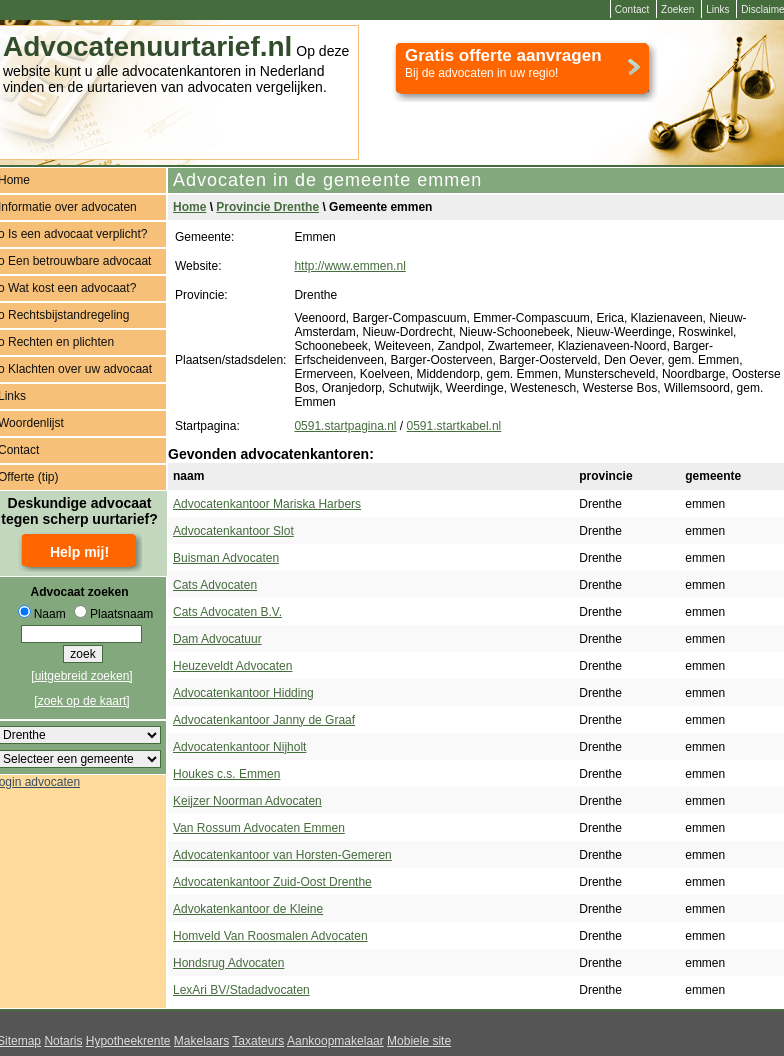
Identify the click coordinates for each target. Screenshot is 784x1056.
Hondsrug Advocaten (228, 963)
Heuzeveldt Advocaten (232, 666)
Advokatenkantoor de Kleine (248, 909)
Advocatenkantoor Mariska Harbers (267, 504)
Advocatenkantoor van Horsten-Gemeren (282, 855)
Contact (632, 9)
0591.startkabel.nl (454, 426)
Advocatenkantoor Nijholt (239, 747)
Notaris (63, 1041)
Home (189, 207)
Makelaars (201, 1041)
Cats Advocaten (215, 585)
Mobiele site (419, 1041)
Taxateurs (258, 1041)
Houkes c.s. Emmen (226, 774)
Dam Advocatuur (217, 639)
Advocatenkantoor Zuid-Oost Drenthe (272, 882)
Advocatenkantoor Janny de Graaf (264, 720)
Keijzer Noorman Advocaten (247, 801)
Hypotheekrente (128, 1041)
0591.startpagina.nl (345, 426)
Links (717, 9)
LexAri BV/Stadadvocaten (241, 990)
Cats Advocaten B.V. (227, 612)
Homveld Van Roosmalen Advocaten (270, 936)
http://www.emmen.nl (349, 266)
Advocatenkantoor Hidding (243, 693)
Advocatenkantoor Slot (233, 531)
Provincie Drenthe (267, 207)
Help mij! (79, 552)
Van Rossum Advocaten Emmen (259, 828)
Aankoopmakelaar (335, 1041)
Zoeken (677, 9)
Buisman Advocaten (226, 558)
